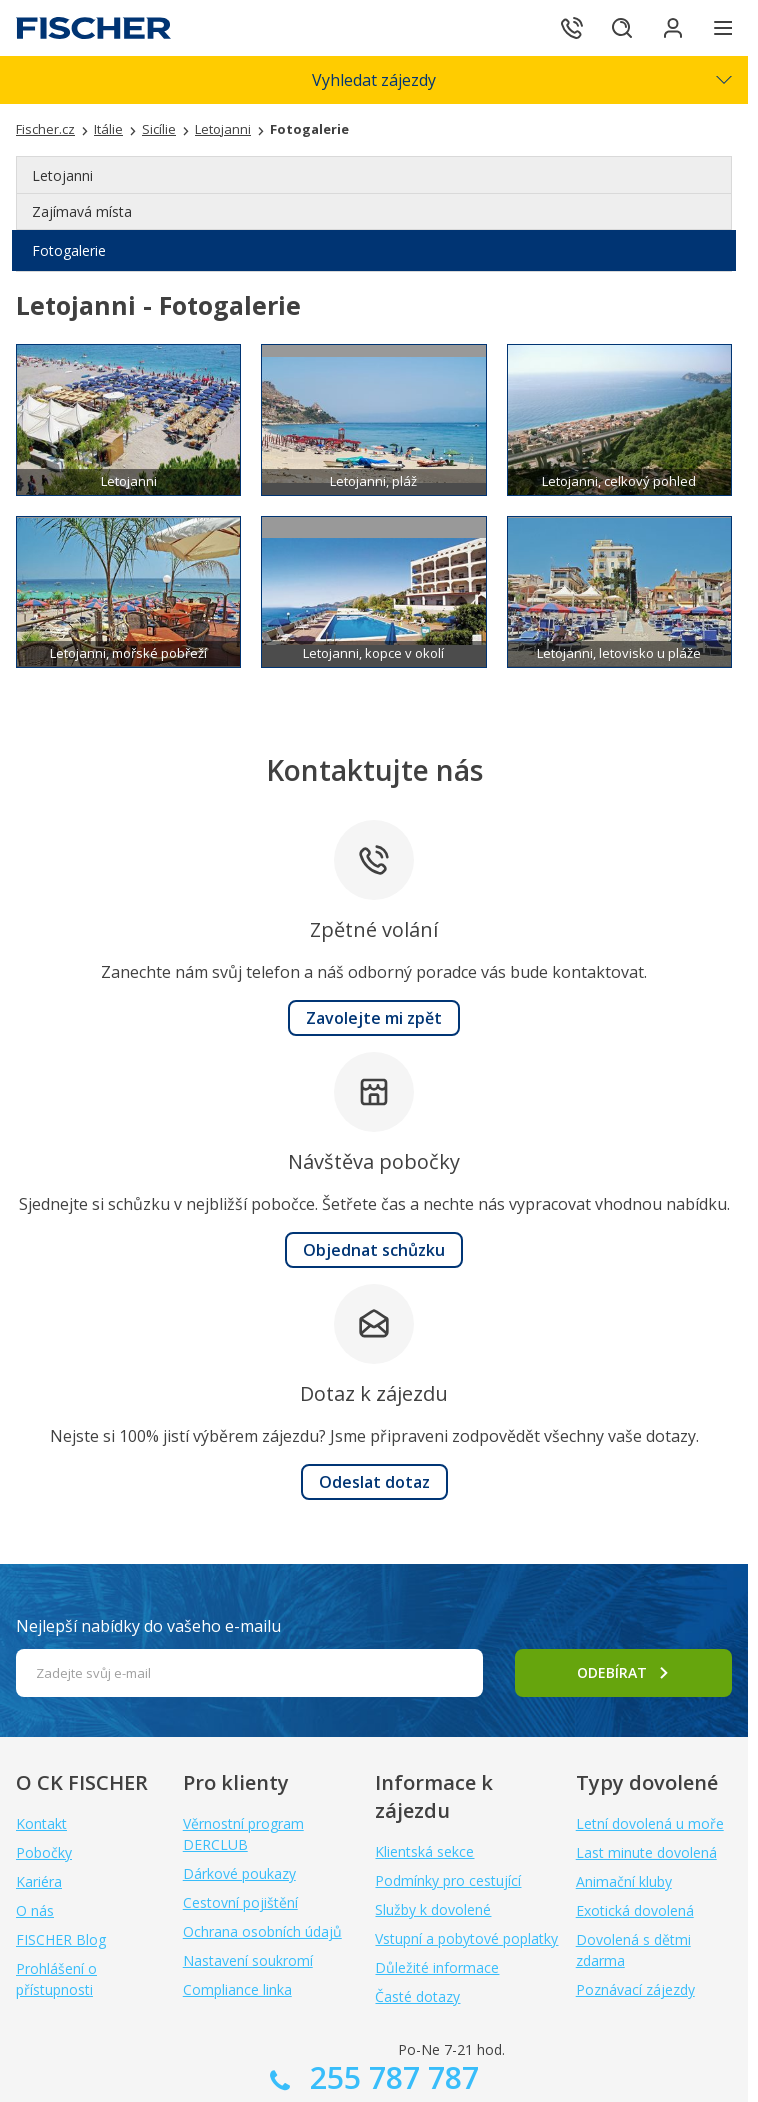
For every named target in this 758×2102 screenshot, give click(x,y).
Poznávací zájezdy (635, 1989)
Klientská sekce (424, 1851)
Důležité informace (437, 1967)
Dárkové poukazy (239, 1873)
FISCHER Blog (61, 1939)
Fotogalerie (69, 250)
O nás (35, 1910)
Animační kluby (624, 1881)
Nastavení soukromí (248, 1960)
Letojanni (62, 175)
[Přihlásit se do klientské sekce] (668, 28)
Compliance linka (237, 1989)
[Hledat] (612, 28)
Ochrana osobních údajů (262, 1931)
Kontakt (41, 1823)
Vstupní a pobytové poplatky (466, 1938)
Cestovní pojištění (240, 1902)
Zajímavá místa (82, 211)
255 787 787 (390, 2077)
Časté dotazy (417, 1996)
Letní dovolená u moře (650, 1823)
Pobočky (44, 1852)
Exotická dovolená (635, 1910)
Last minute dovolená (646, 1852)
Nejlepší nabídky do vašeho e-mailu (148, 1626)
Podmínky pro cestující (448, 1880)
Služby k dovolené (433, 1909)
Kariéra (39, 1881)
